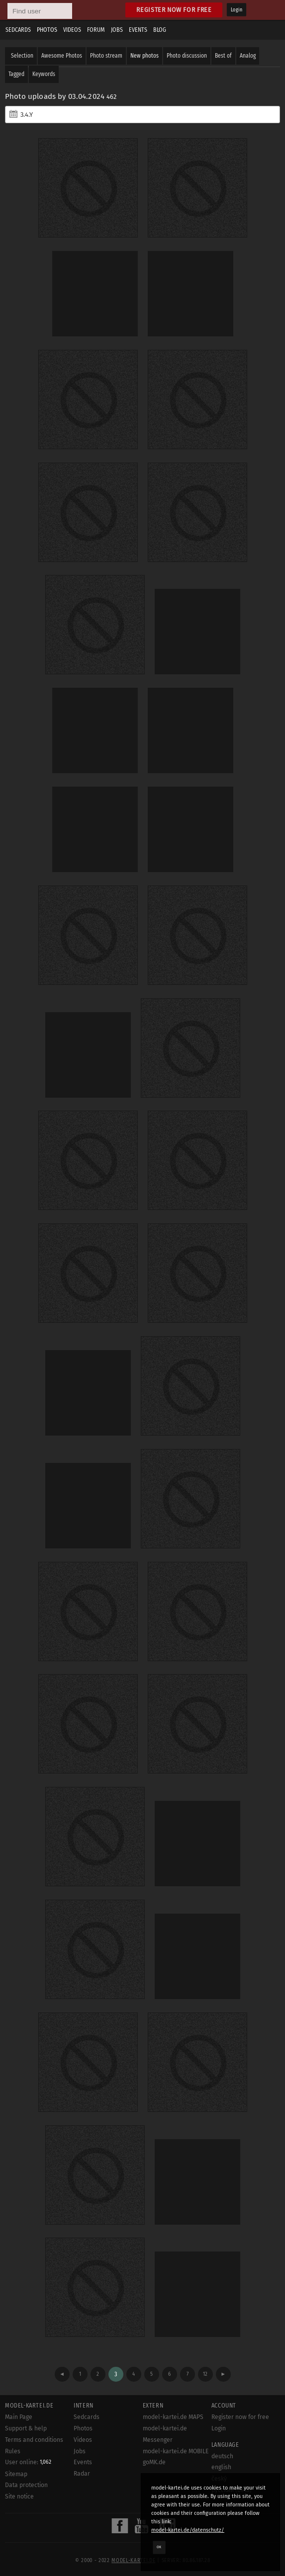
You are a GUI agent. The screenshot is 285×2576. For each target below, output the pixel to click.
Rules (12, 2451)
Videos (72, 29)
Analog (248, 55)
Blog (159, 29)
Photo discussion (187, 55)
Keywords (43, 74)
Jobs (117, 29)
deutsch (222, 2456)
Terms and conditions (34, 2439)
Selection (22, 55)
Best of (223, 55)
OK (159, 2547)
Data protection (26, 2485)
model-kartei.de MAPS (173, 2417)
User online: (28, 2462)
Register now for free (173, 9)
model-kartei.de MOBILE (176, 2451)
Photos (47, 29)
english (221, 2467)
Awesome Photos (61, 55)
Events (138, 29)
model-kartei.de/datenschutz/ (187, 2530)
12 (205, 2374)
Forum (96, 29)
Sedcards (18, 29)
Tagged (16, 74)
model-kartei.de (133, 2561)
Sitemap (16, 2474)
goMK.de (154, 2462)
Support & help (26, 2428)
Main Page (18, 2417)
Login (236, 10)
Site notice (19, 2496)
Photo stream (106, 55)
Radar (82, 2473)
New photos (144, 55)
